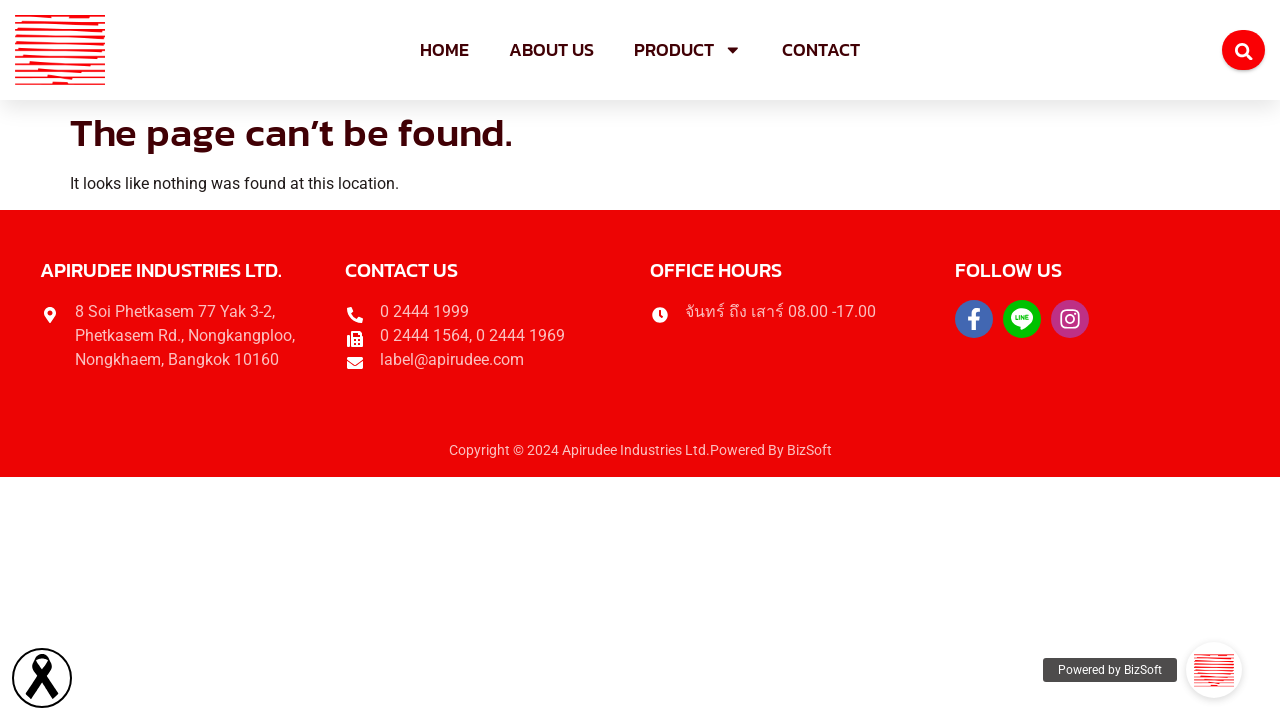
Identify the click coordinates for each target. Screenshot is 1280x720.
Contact (821, 50)
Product (688, 50)
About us (551, 50)
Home (444, 50)
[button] (1214, 670)
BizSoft (809, 450)
